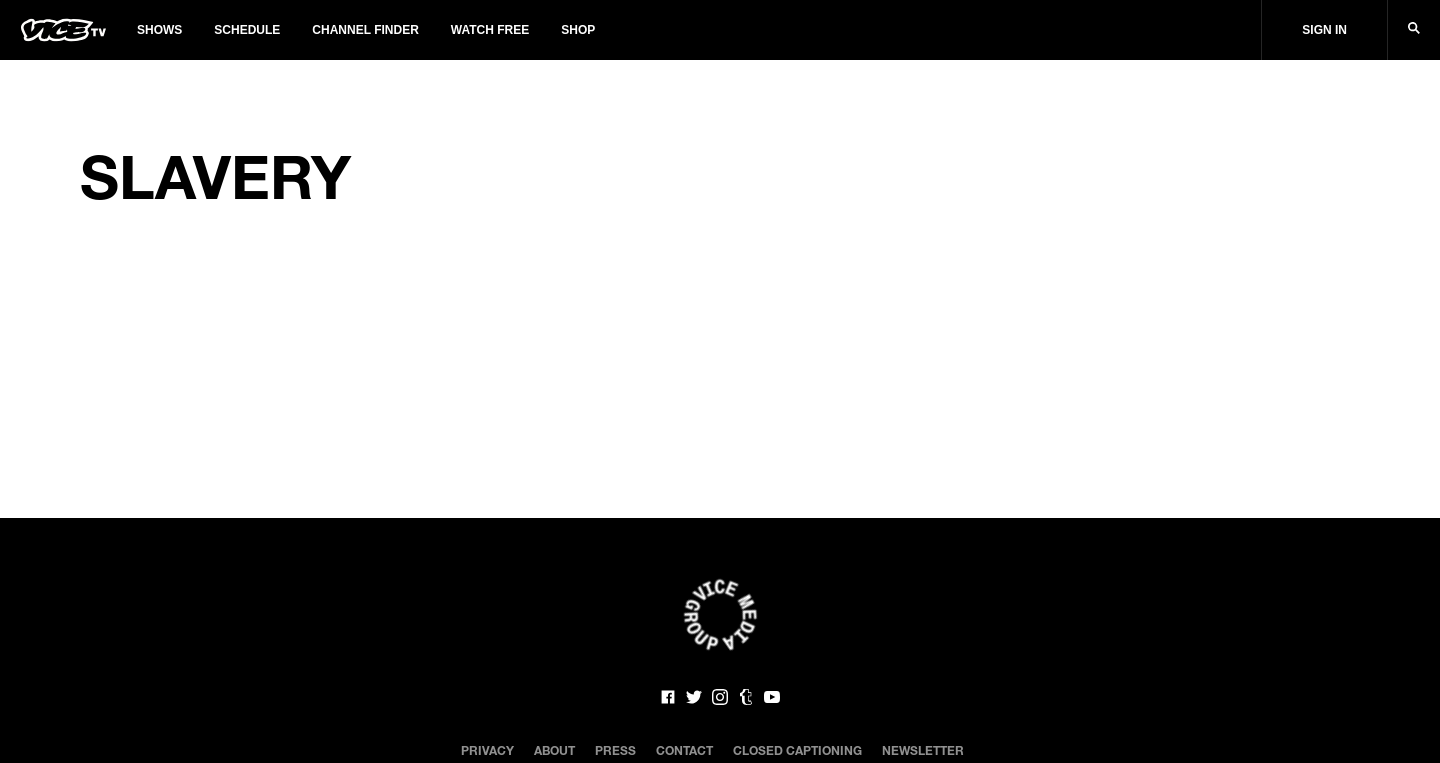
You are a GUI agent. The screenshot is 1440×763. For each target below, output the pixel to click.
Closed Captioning (797, 750)
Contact (684, 750)
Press (615, 750)
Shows (159, 30)
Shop (578, 30)
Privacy (487, 750)
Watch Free (490, 30)
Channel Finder (365, 30)
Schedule (247, 30)
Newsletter (923, 750)
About (554, 750)
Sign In (1324, 30)
